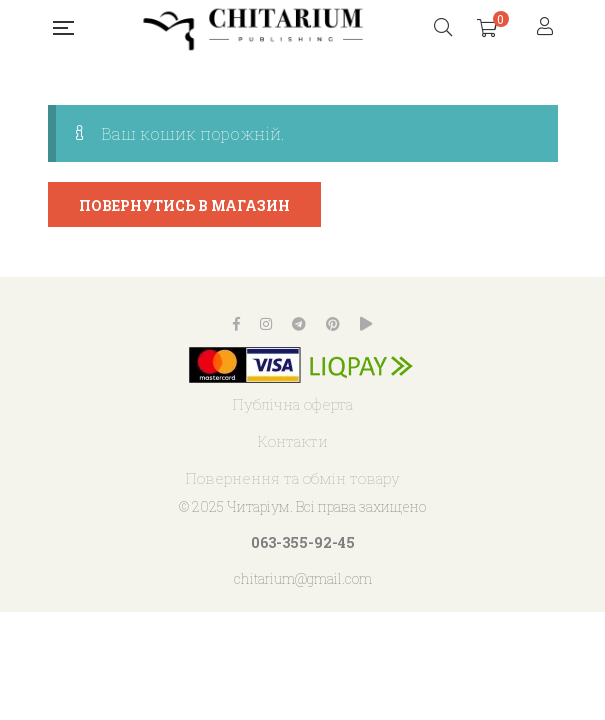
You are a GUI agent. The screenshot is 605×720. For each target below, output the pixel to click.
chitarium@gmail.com (303, 578)
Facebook (236, 324)
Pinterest (333, 324)
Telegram (299, 324)
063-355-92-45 (303, 542)
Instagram (266, 324)
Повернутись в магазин (184, 205)
